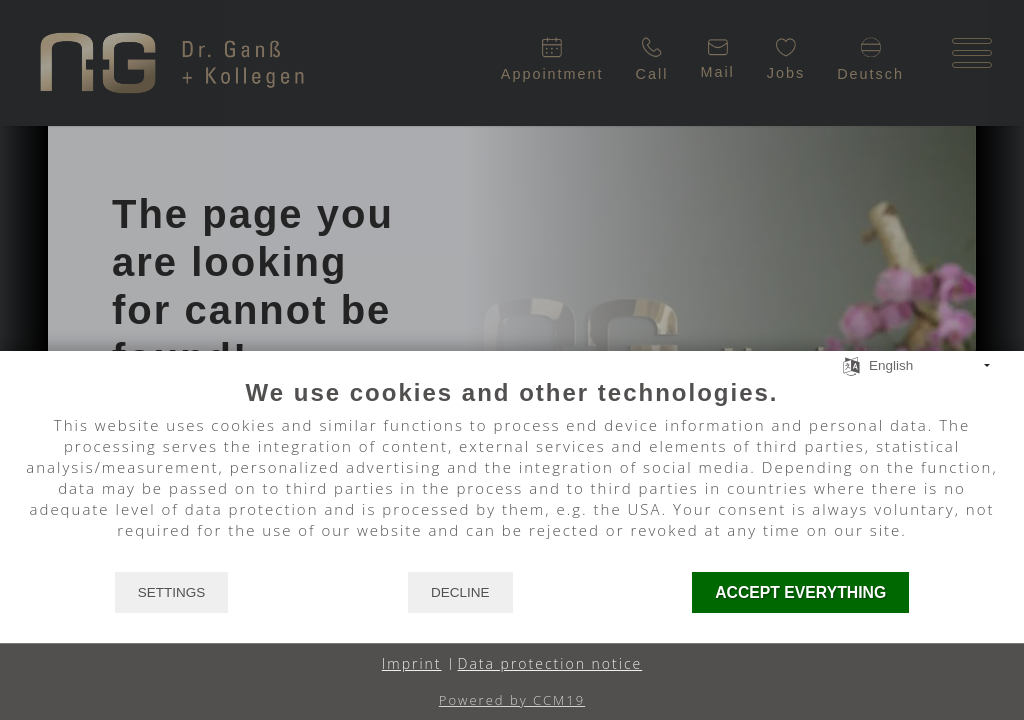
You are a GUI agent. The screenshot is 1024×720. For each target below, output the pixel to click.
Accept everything (800, 592)
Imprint (412, 663)
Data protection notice (550, 663)
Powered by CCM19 (512, 700)
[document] (512, 474)
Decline (460, 592)
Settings (172, 592)
